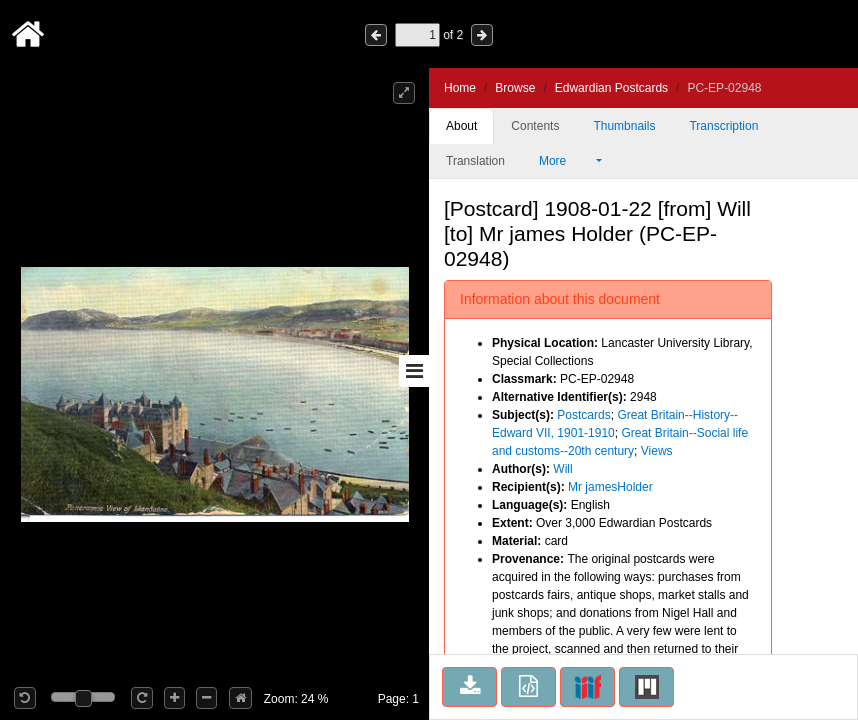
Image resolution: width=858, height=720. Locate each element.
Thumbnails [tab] (624, 126)
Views (657, 451)
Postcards (583, 415)
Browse (515, 88)
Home (460, 88)
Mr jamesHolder (610, 487)
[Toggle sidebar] (414, 371)
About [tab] (461, 126)
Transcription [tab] (723, 126)
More (566, 161)
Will (562, 469)
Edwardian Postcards (611, 88)
